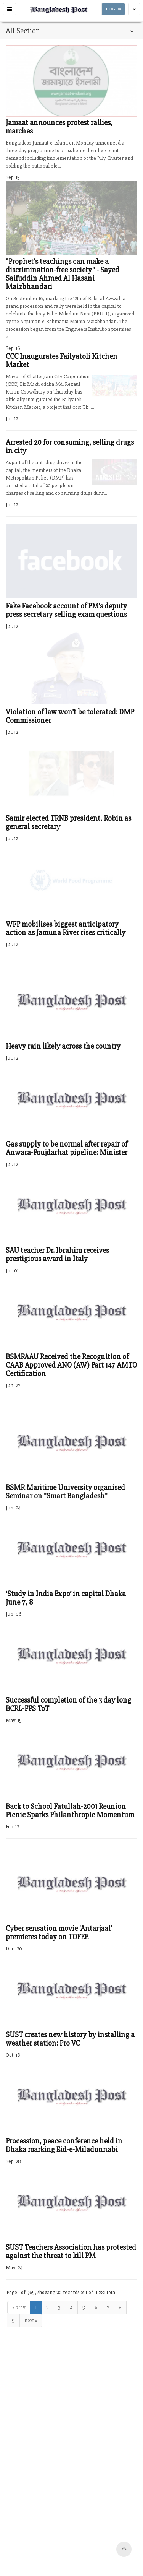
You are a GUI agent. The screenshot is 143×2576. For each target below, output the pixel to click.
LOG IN (113, 9)
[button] (9, 9)
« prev (19, 2307)
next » (30, 2320)
